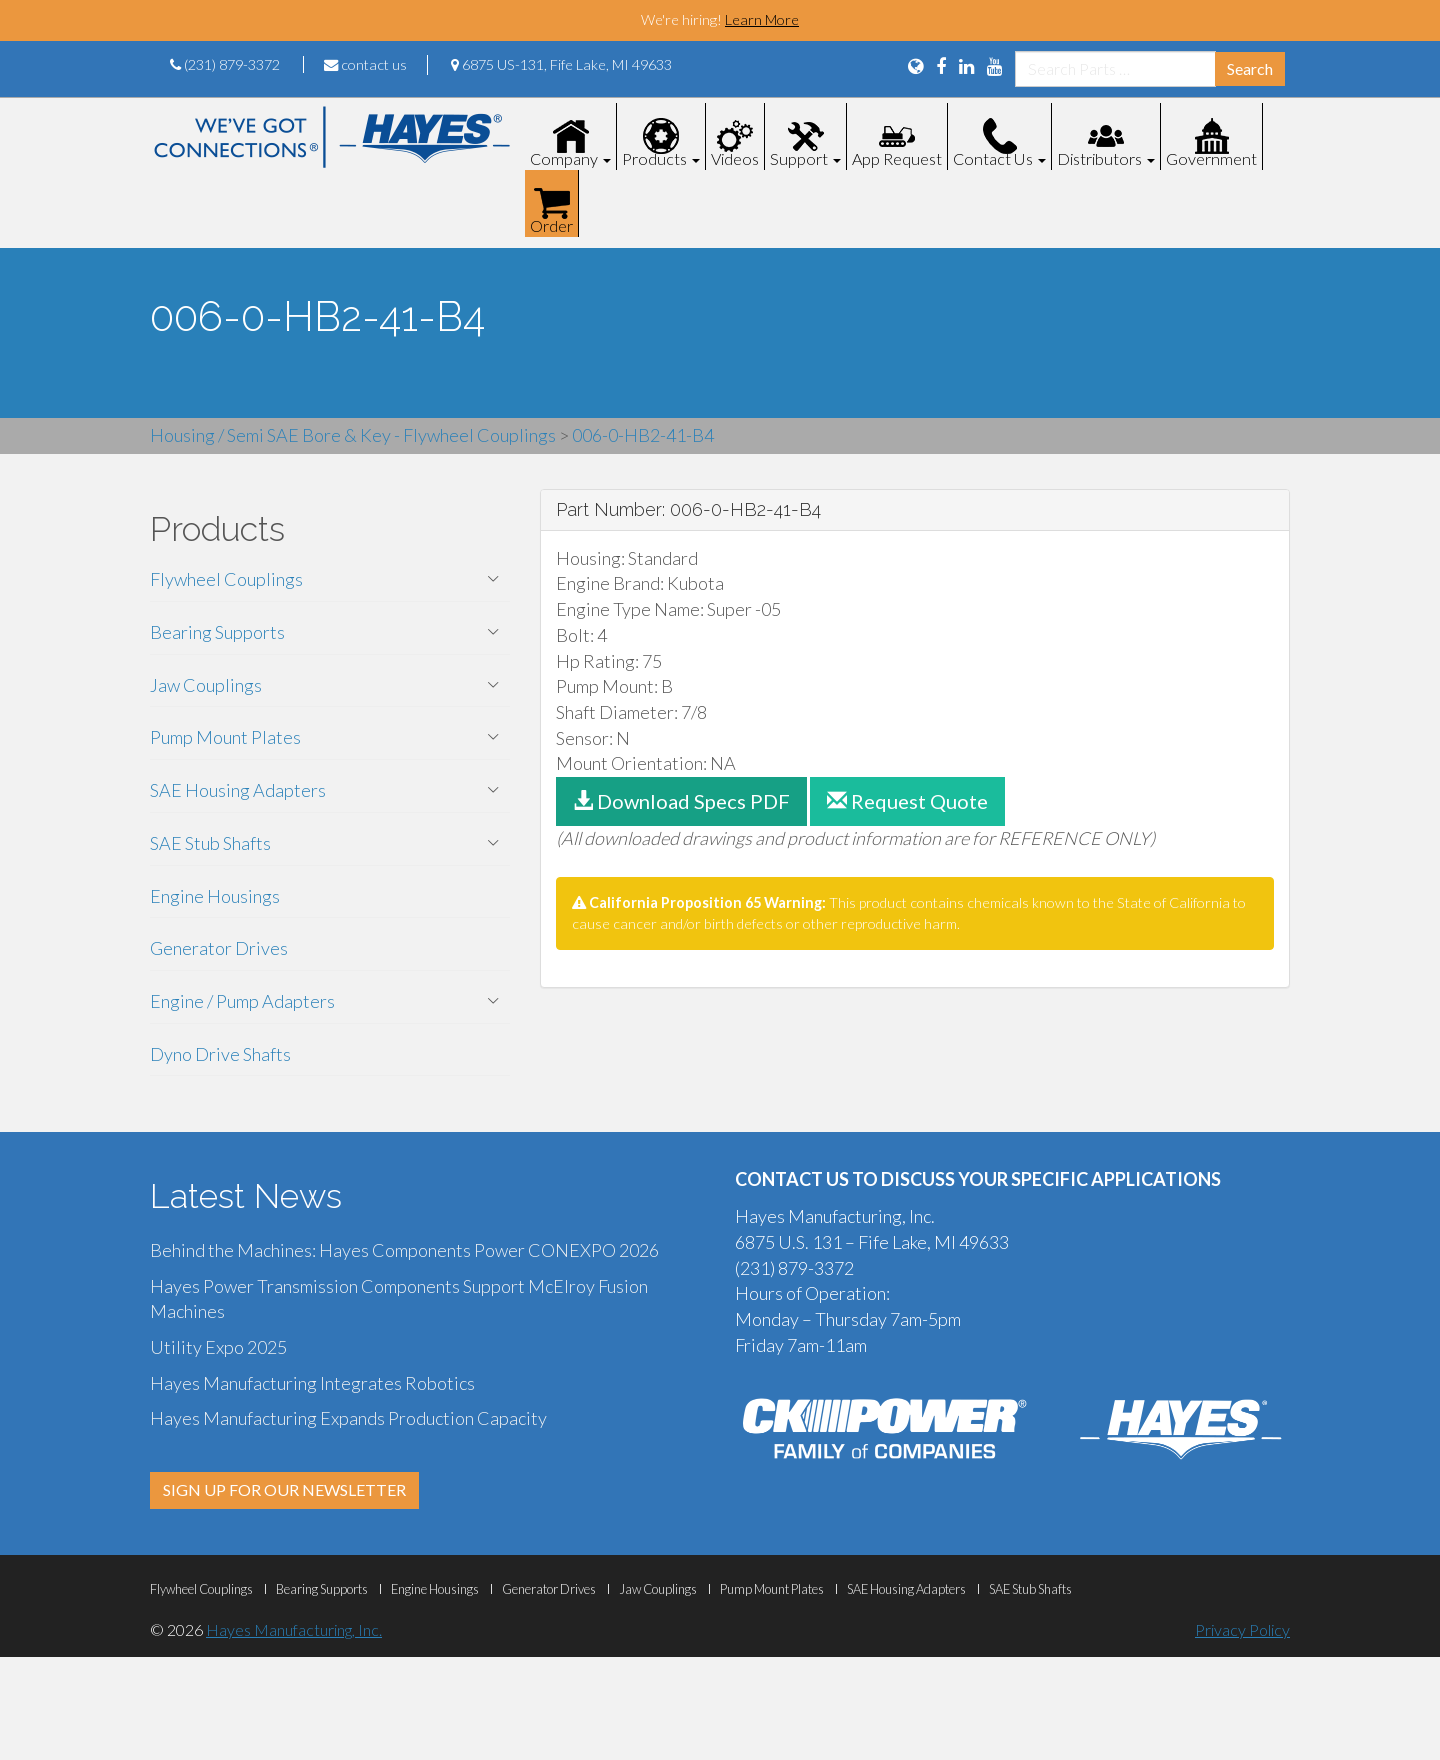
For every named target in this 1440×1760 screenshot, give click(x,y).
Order (551, 225)
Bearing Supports (217, 632)
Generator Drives (219, 948)
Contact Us (999, 158)
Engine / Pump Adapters (242, 1001)
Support (805, 158)
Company (570, 158)
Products (661, 158)
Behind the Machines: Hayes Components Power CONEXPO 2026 (404, 1250)
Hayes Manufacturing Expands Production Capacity (348, 1418)
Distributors (1106, 158)
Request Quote (907, 801)
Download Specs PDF (681, 801)
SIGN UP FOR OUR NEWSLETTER (284, 1489)
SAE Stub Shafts (210, 843)
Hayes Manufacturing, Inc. (294, 1629)
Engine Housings (215, 896)
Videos (735, 158)
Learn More (762, 19)
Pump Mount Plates (225, 737)
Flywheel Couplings (226, 579)
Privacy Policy (1242, 1629)
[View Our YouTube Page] (994, 66)
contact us (365, 64)
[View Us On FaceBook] (941, 66)
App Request (897, 158)
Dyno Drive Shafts (220, 1054)
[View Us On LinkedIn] (966, 66)
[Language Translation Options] (915, 66)
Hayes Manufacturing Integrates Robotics (312, 1383)
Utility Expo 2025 (218, 1347)
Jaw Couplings (206, 685)
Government (1211, 158)
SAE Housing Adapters (238, 790)
